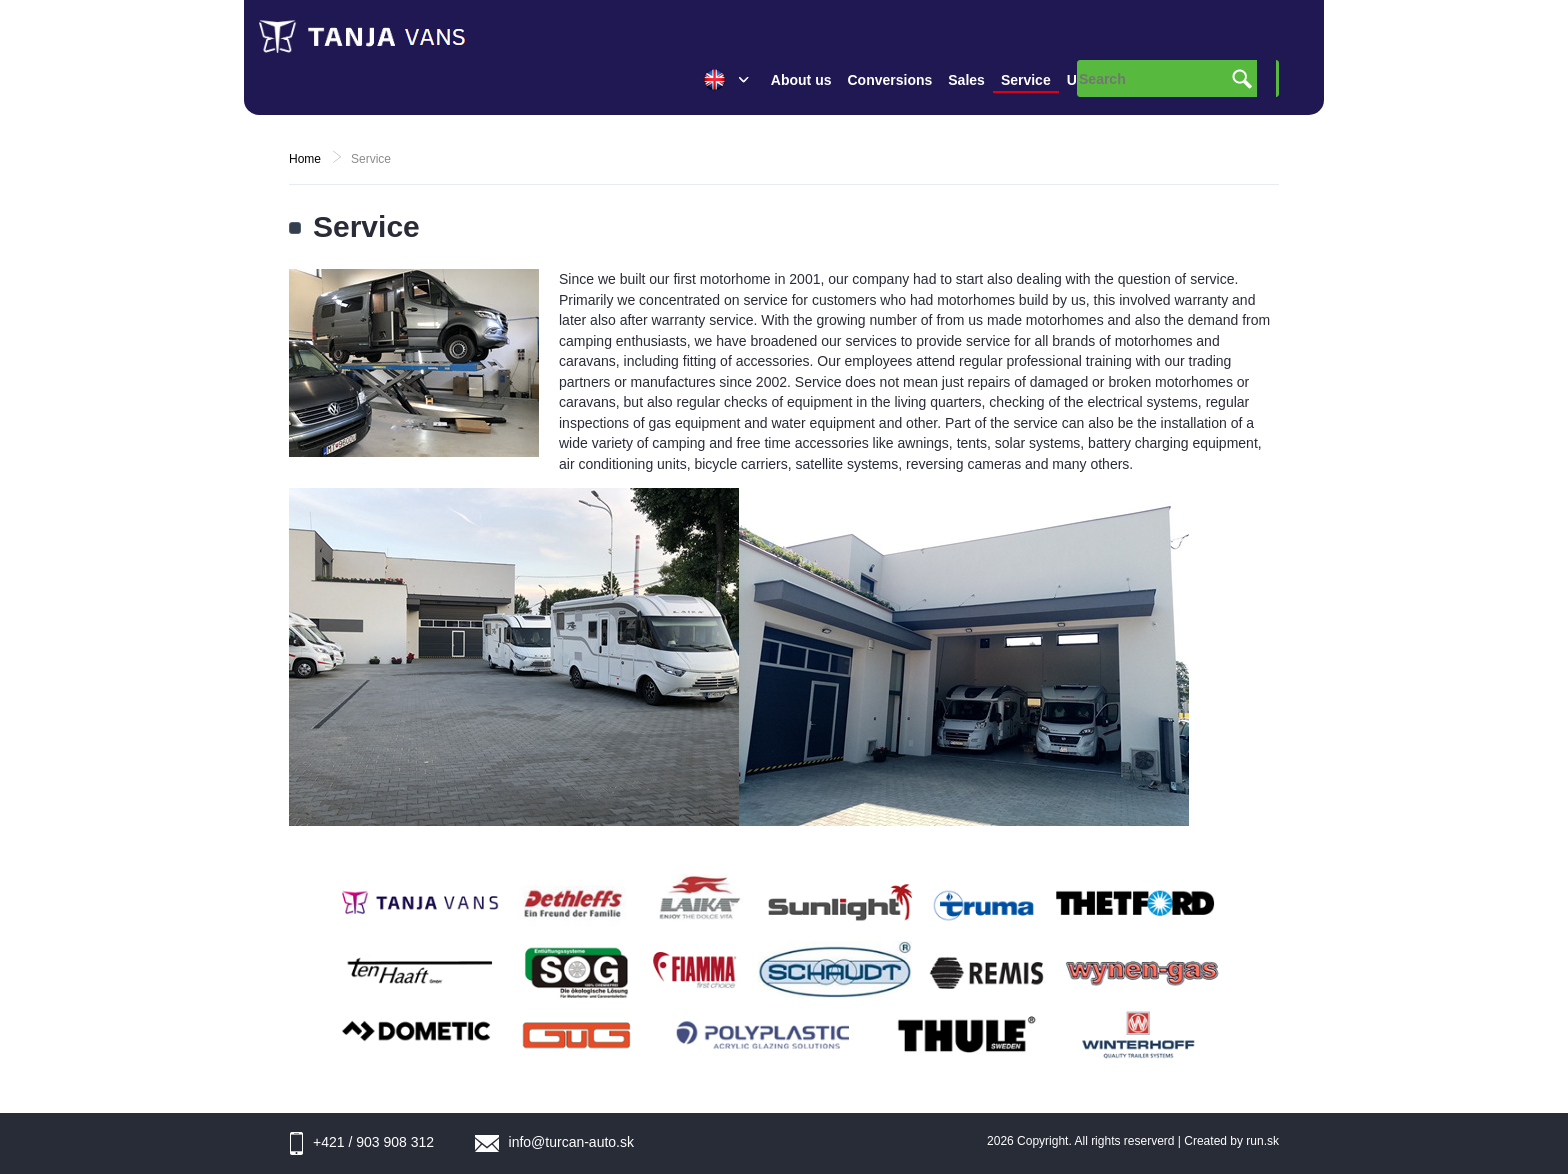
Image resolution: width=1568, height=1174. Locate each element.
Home (305, 159)
